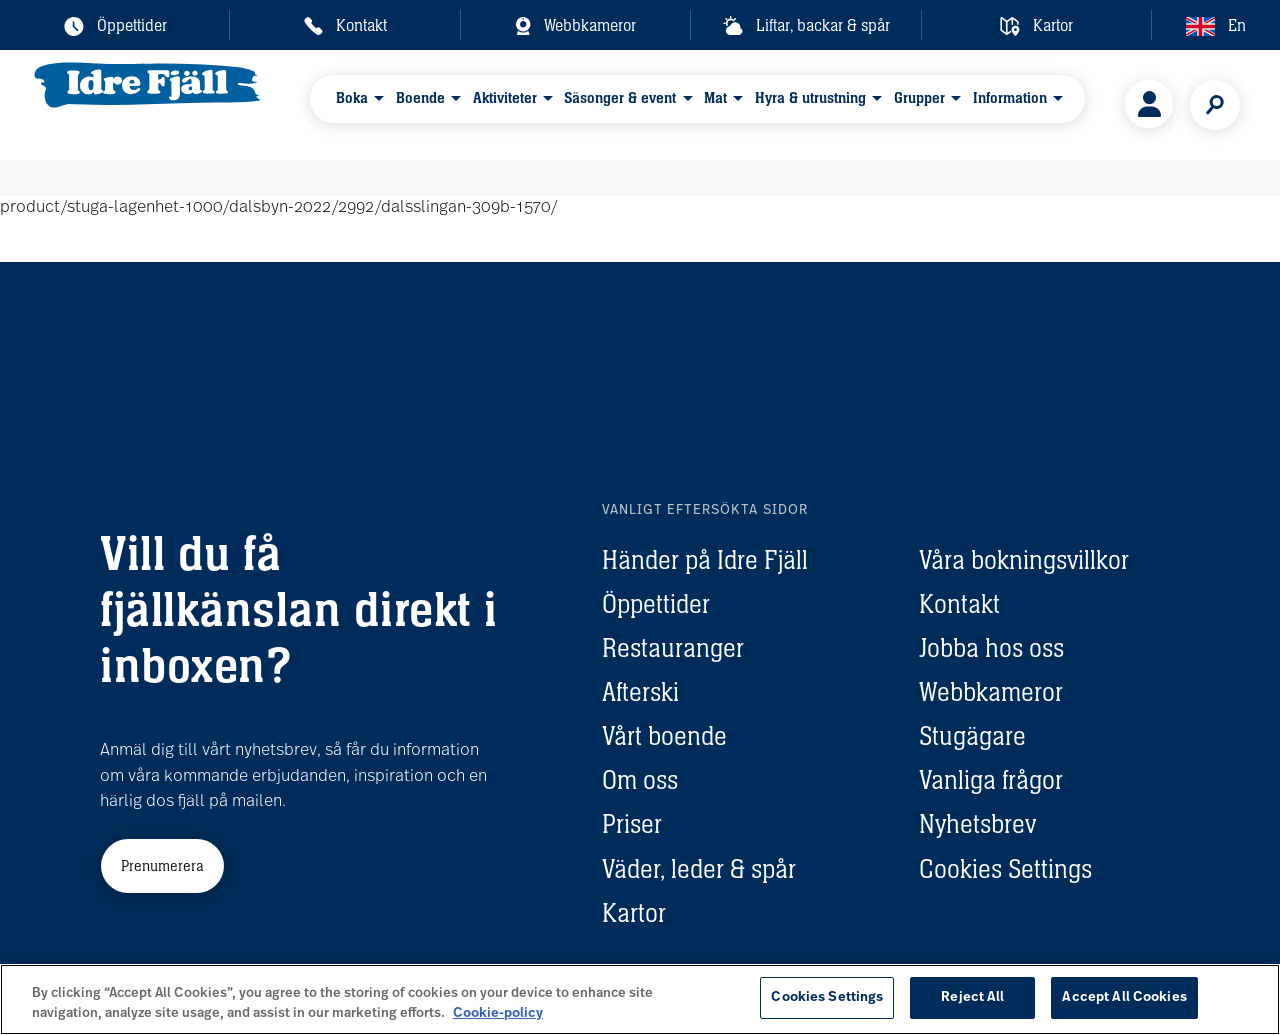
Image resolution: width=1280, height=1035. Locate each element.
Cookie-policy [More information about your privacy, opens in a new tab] (498, 1013)
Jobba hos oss (991, 648)
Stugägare (972, 736)
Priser (632, 824)
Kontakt (959, 604)
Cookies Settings (1005, 869)
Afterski (640, 692)
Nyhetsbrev (977, 824)
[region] (640, 999)
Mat (712, 103)
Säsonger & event (620, 103)
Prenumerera (162, 865)
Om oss (640, 780)
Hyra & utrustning (805, 103)
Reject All (972, 997)
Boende (424, 103)
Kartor (634, 913)
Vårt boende (664, 736)
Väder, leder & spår (699, 869)
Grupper (911, 103)
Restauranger (673, 648)
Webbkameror (991, 692)
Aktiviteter (506, 103)
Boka (358, 103)
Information (1000, 103)
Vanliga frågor (991, 780)
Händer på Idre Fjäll (705, 560)
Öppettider (656, 604)
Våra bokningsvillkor (1024, 560)
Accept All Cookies (1124, 997)
